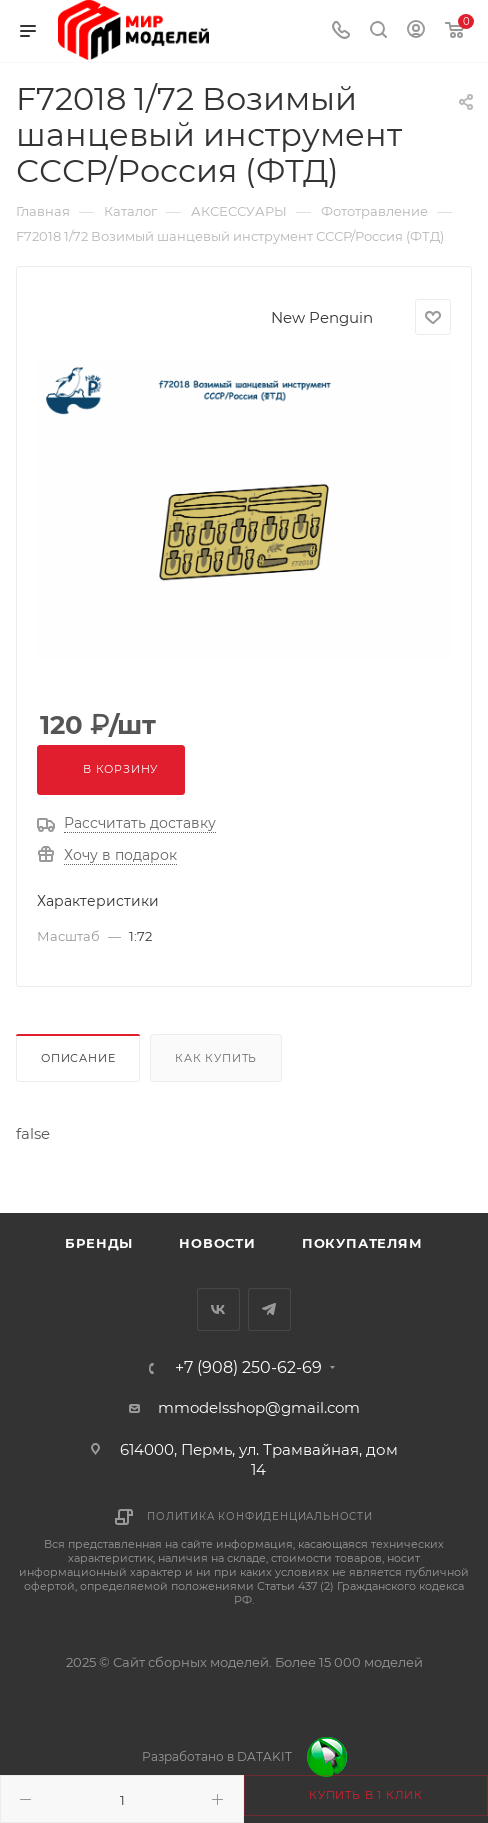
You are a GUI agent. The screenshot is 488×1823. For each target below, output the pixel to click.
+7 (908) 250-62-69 (248, 1368)
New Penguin (322, 317)
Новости (217, 1243)
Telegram (269, 1309)
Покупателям (362, 1243)
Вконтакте (218, 1309)
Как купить (216, 1058)
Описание (78, 1058)
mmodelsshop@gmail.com (259, 1407)
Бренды (99, 1243)
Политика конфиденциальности (260, 1516)
